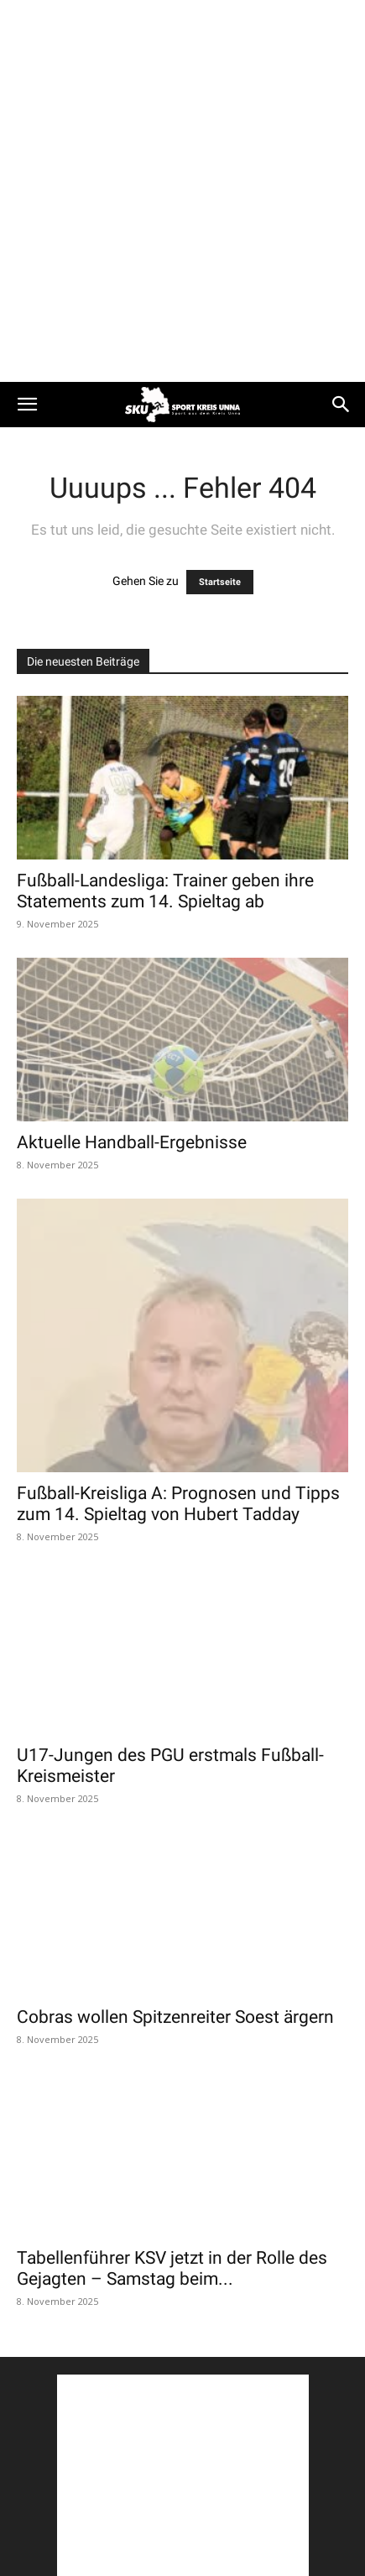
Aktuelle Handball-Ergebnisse (132, 1142)
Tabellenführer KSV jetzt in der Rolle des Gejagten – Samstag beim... (172, 2268)
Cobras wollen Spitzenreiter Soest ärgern (175, 2017)
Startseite (220, 582)
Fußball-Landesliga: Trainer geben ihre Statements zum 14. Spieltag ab (165, 891)
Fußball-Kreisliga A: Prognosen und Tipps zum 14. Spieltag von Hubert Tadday (178, 1503)
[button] (27, 404)
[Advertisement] (182, 191)
